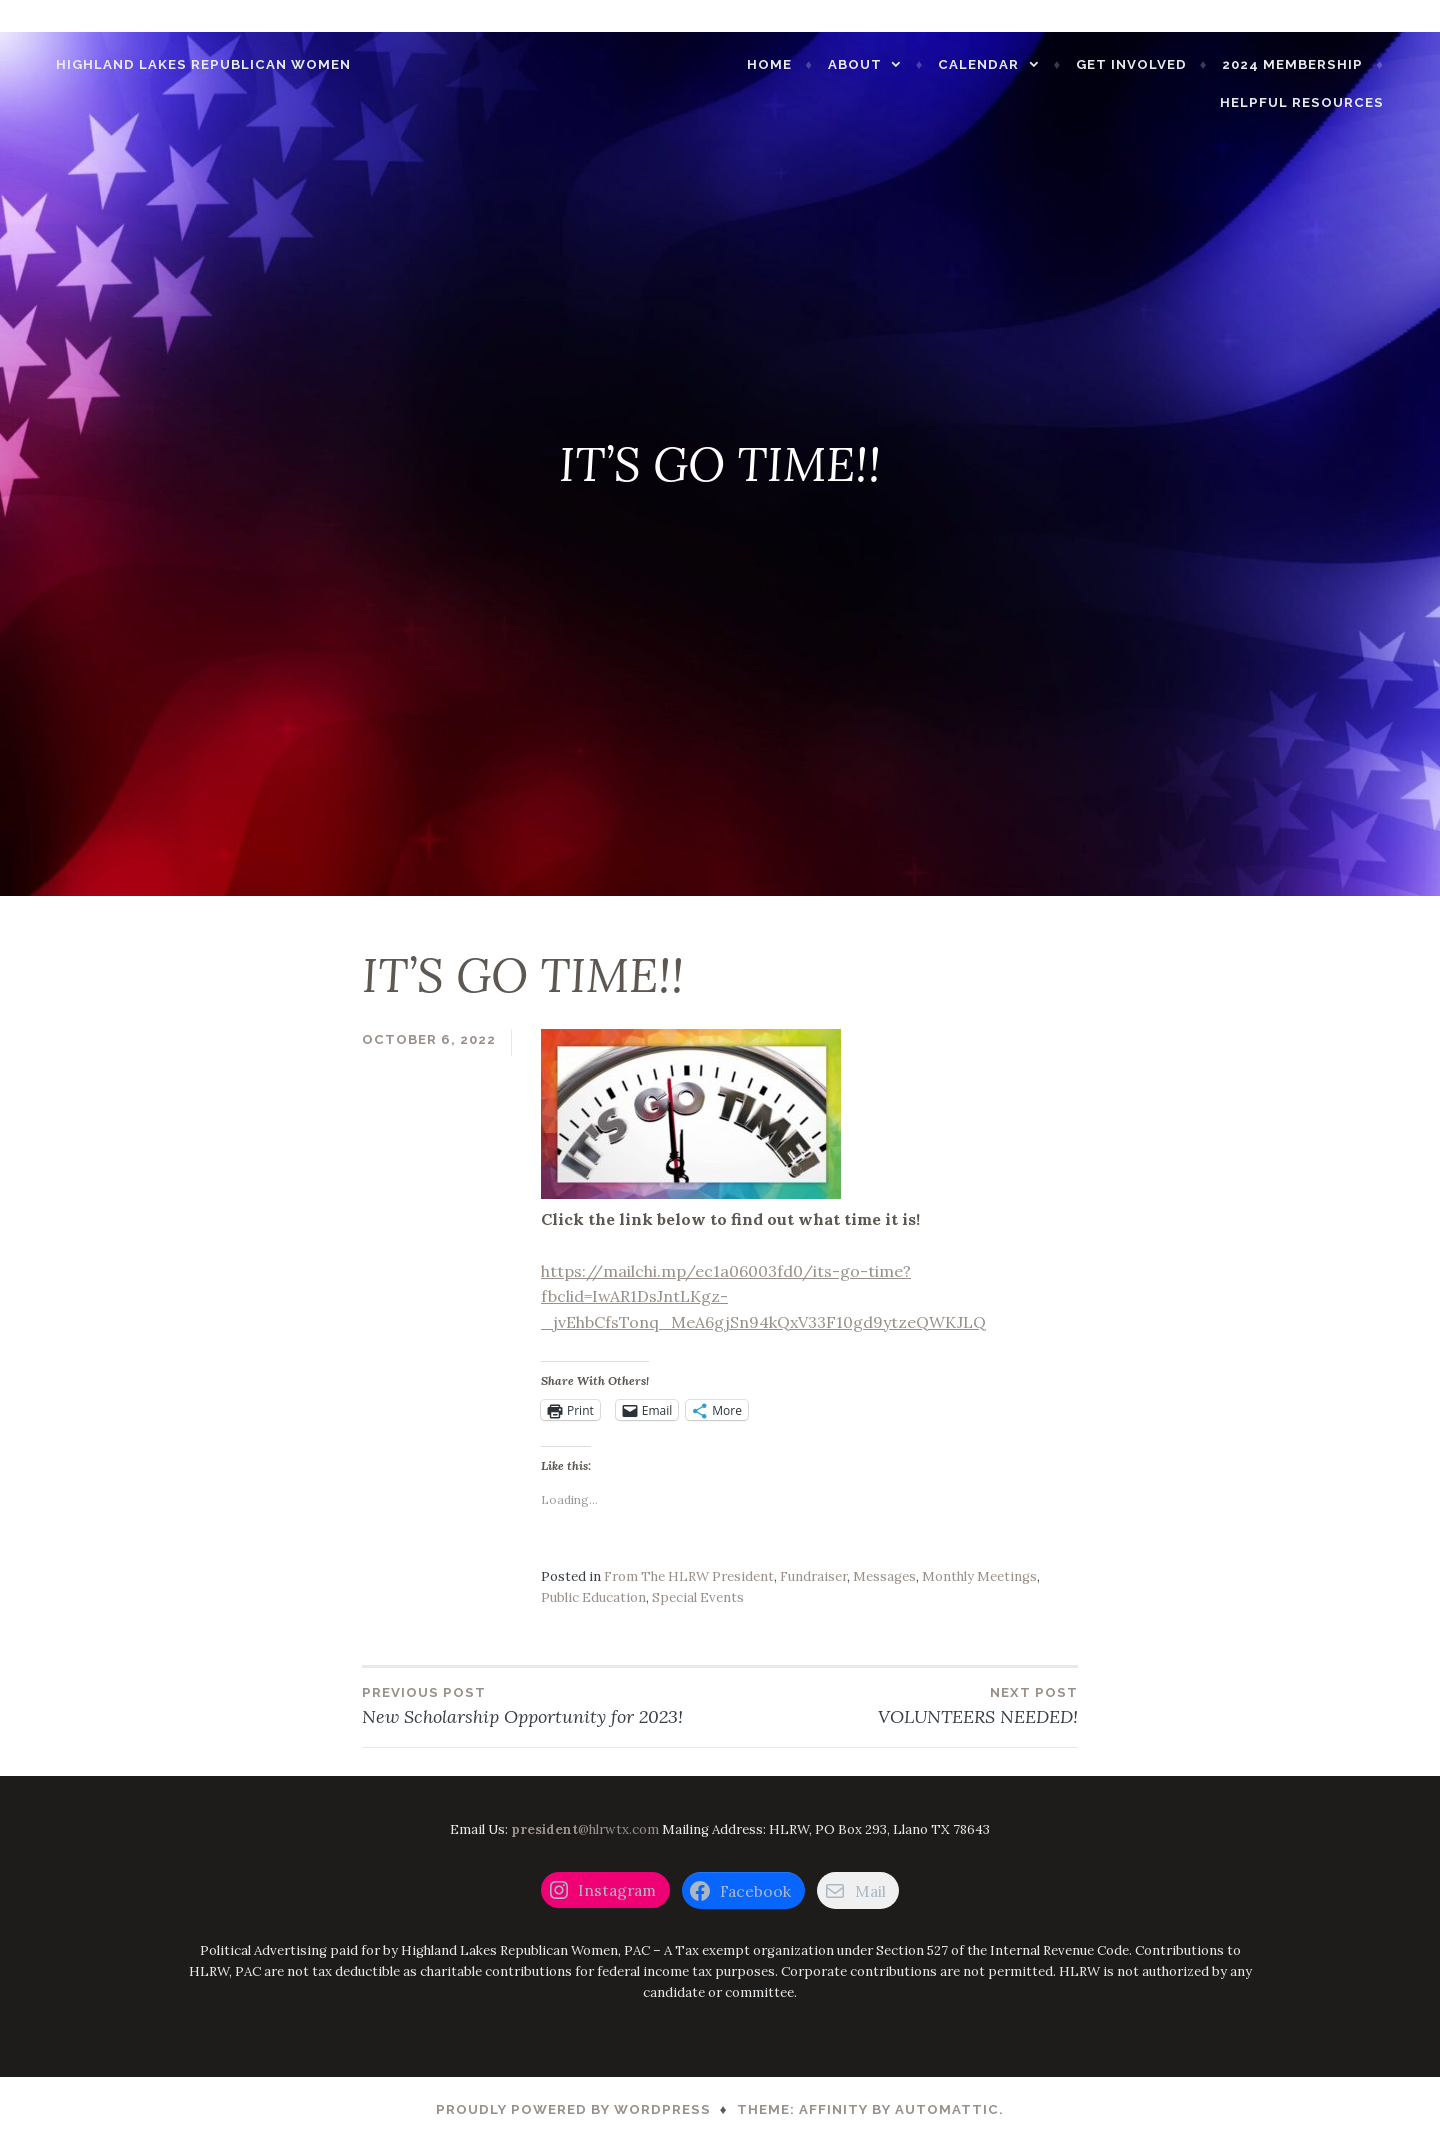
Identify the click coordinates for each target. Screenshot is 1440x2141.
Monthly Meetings (979, 1576)
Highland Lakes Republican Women (173, 55)
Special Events (698, 1597)
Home (799, 55)
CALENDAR (1008, 55)
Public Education (593, 1597)
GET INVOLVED (1161, 55)
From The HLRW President (689, 1576)
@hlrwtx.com (585, 1829)
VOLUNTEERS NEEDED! (899, 1705)
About (885, 55)
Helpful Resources (1332, 93)
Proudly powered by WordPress (573, 2109)
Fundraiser (813, 1576)
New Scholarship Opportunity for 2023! (541, 1705)
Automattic (947, 2109)
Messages (884, 1576)
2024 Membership (1322, 55)
